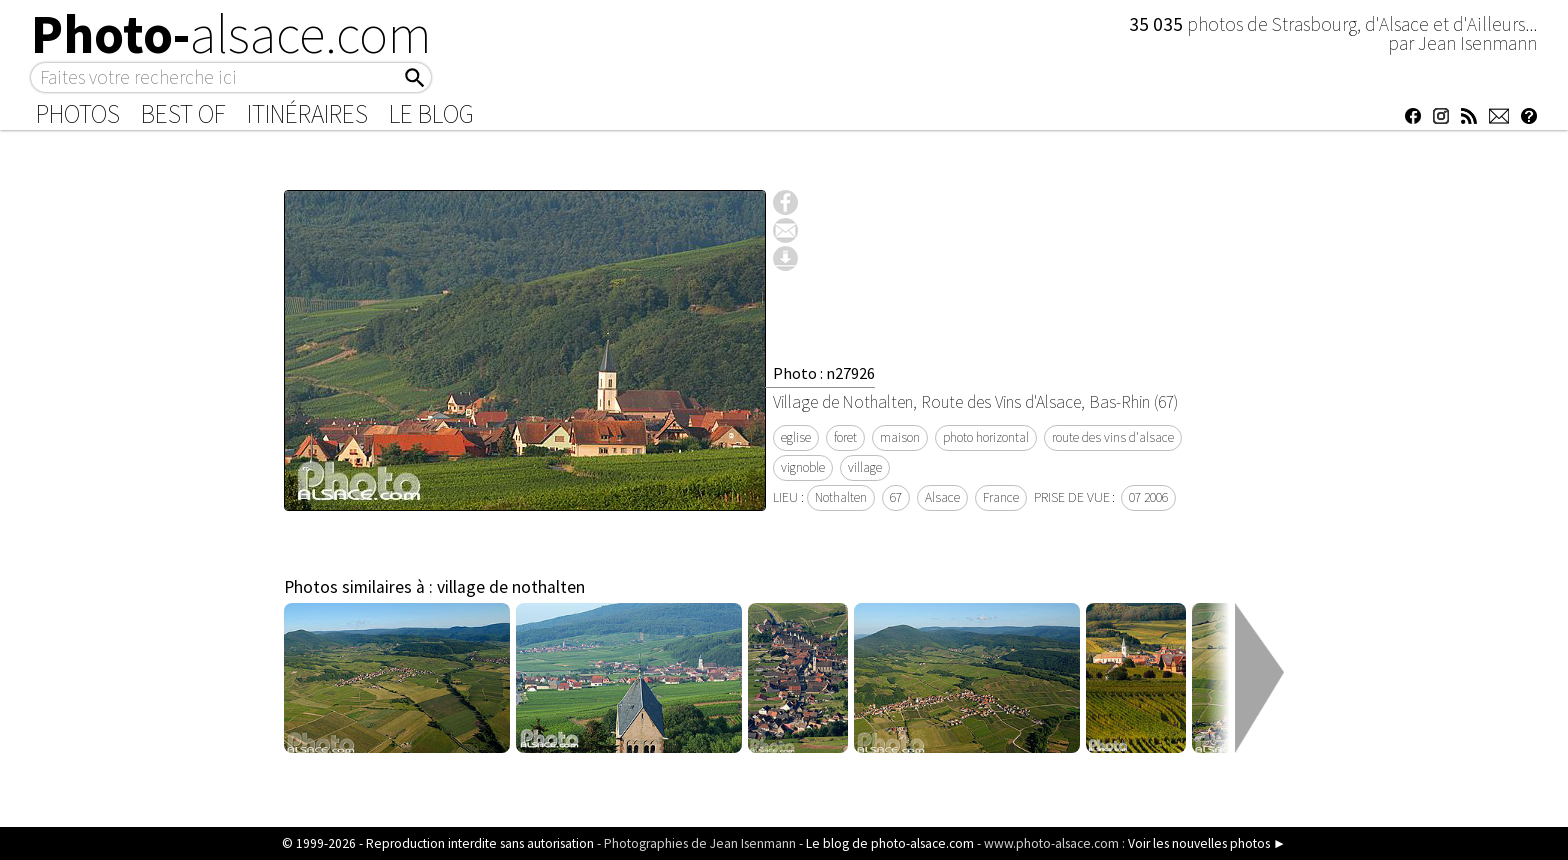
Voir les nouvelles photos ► (1207, 843)
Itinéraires (307, 114)
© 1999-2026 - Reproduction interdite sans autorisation (438, 843)
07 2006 (1148, 497)
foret (845, 437)
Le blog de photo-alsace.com (890, 843)
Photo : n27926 (824, 373)
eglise (796, 437)
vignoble (803, 467)
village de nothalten (511, 587)
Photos (78, 114)
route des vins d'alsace (1113, 437)
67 (896, 497)
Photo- (231, 34)
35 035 (1158, 24)
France (1001, 497)
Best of (183, 114)
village (865, 467)
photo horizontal (986, 437)
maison (900, 437)
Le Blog (431, 114)
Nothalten (841, 497)
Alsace (942, 497)
